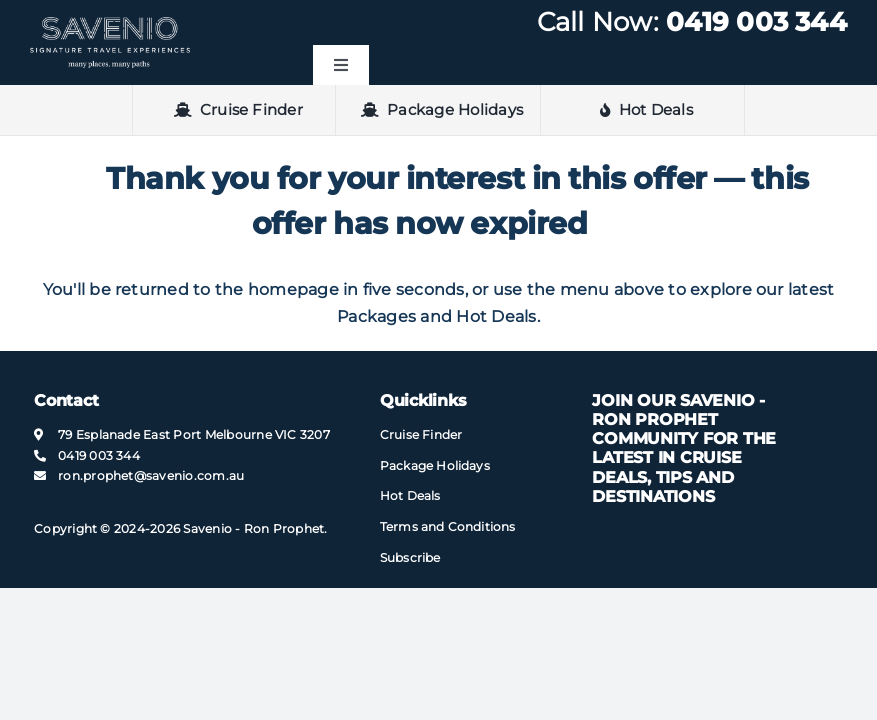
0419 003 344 (756, 22)
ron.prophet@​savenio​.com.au (151, 475)
